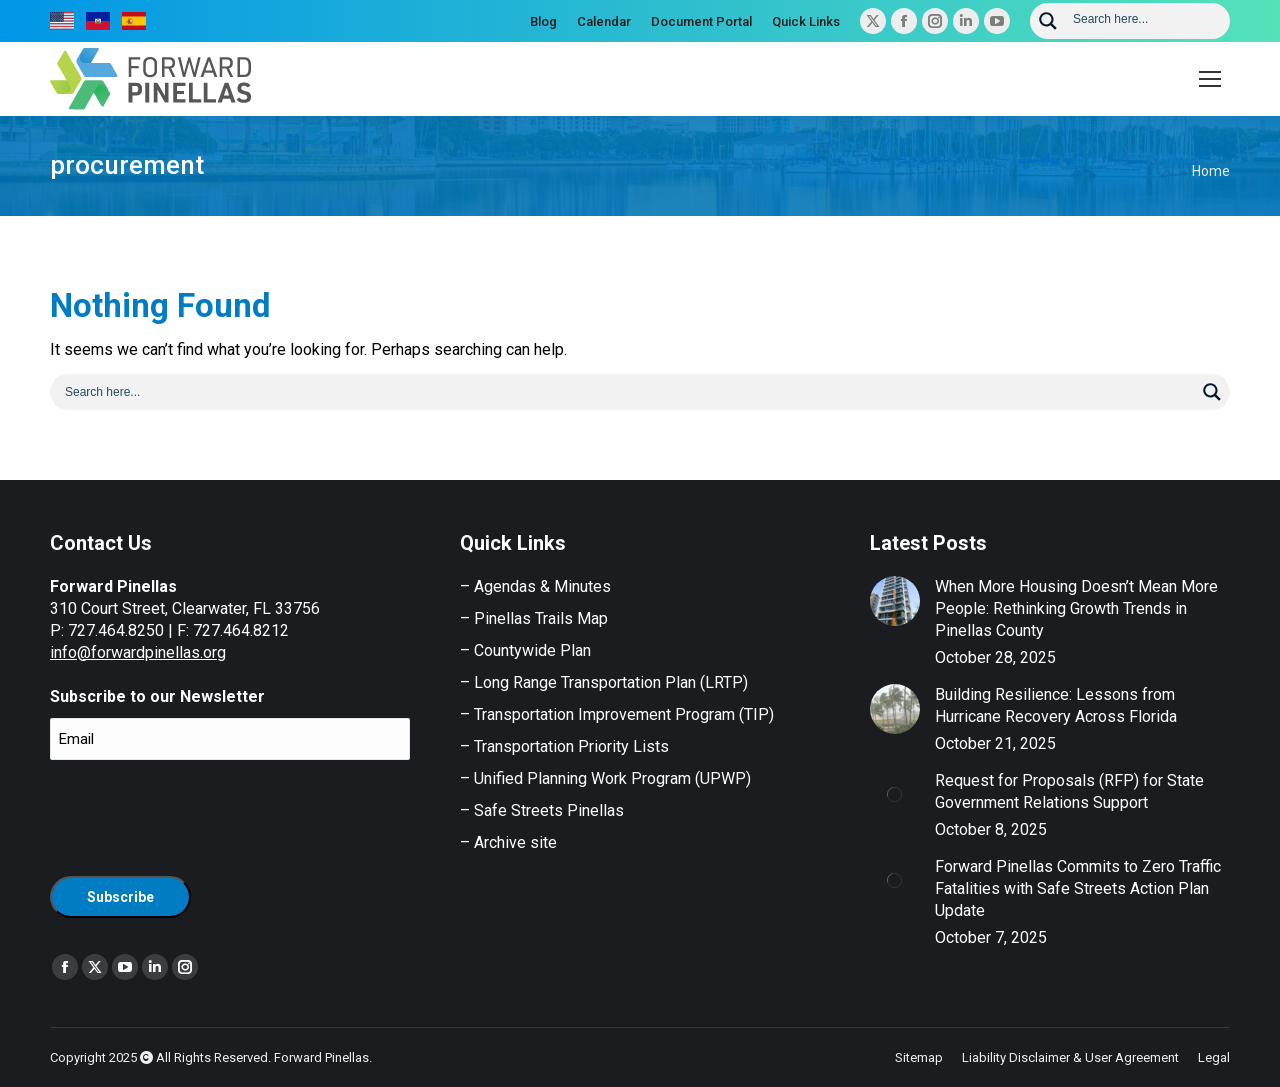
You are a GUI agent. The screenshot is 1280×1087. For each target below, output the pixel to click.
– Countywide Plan (525, 650)
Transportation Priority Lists (571, 746)
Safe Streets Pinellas (547, 810)
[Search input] (1145, 18)
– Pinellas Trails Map (534, 618)
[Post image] (895, 601)
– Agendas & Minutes (535, 586)
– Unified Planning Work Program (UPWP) (605, 778)
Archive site (515, 842)
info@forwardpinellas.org (138, 652)
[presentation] (202, 815)
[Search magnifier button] (1048, 21)
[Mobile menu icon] (1210, 79)
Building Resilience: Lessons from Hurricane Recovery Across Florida (1056, 705)
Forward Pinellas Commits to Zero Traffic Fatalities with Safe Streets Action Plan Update (1078, 888)
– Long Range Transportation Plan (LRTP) (604, 682)
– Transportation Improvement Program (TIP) (617, 714)
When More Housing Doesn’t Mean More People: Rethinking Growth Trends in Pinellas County (1076, 608)
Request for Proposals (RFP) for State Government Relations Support (1069, 791)
